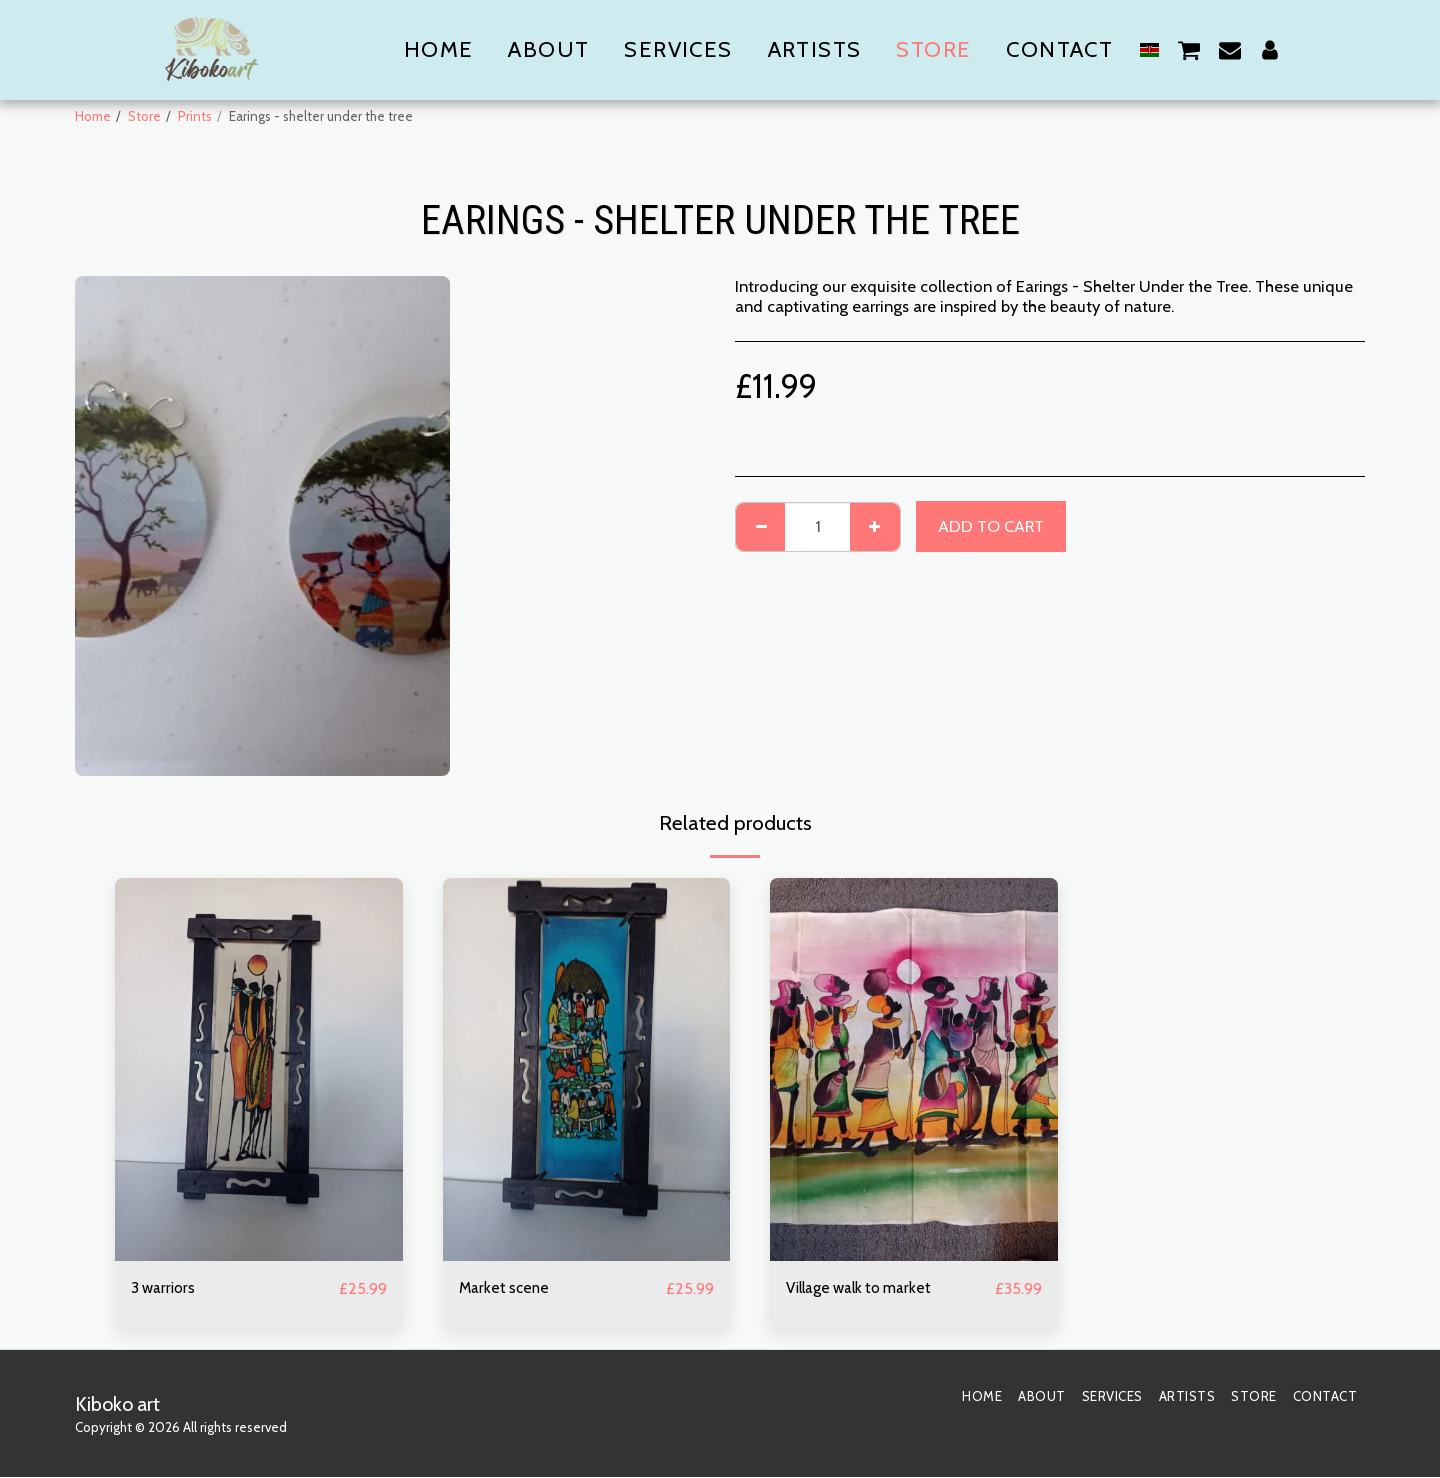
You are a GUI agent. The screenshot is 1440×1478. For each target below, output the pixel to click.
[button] (1189, 49)
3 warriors (166, 1289)
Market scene (506, 1289)
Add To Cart (991, 526)
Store (144, 116)
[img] (259, 1069)
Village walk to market (866, 1289)
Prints (195, 116)
